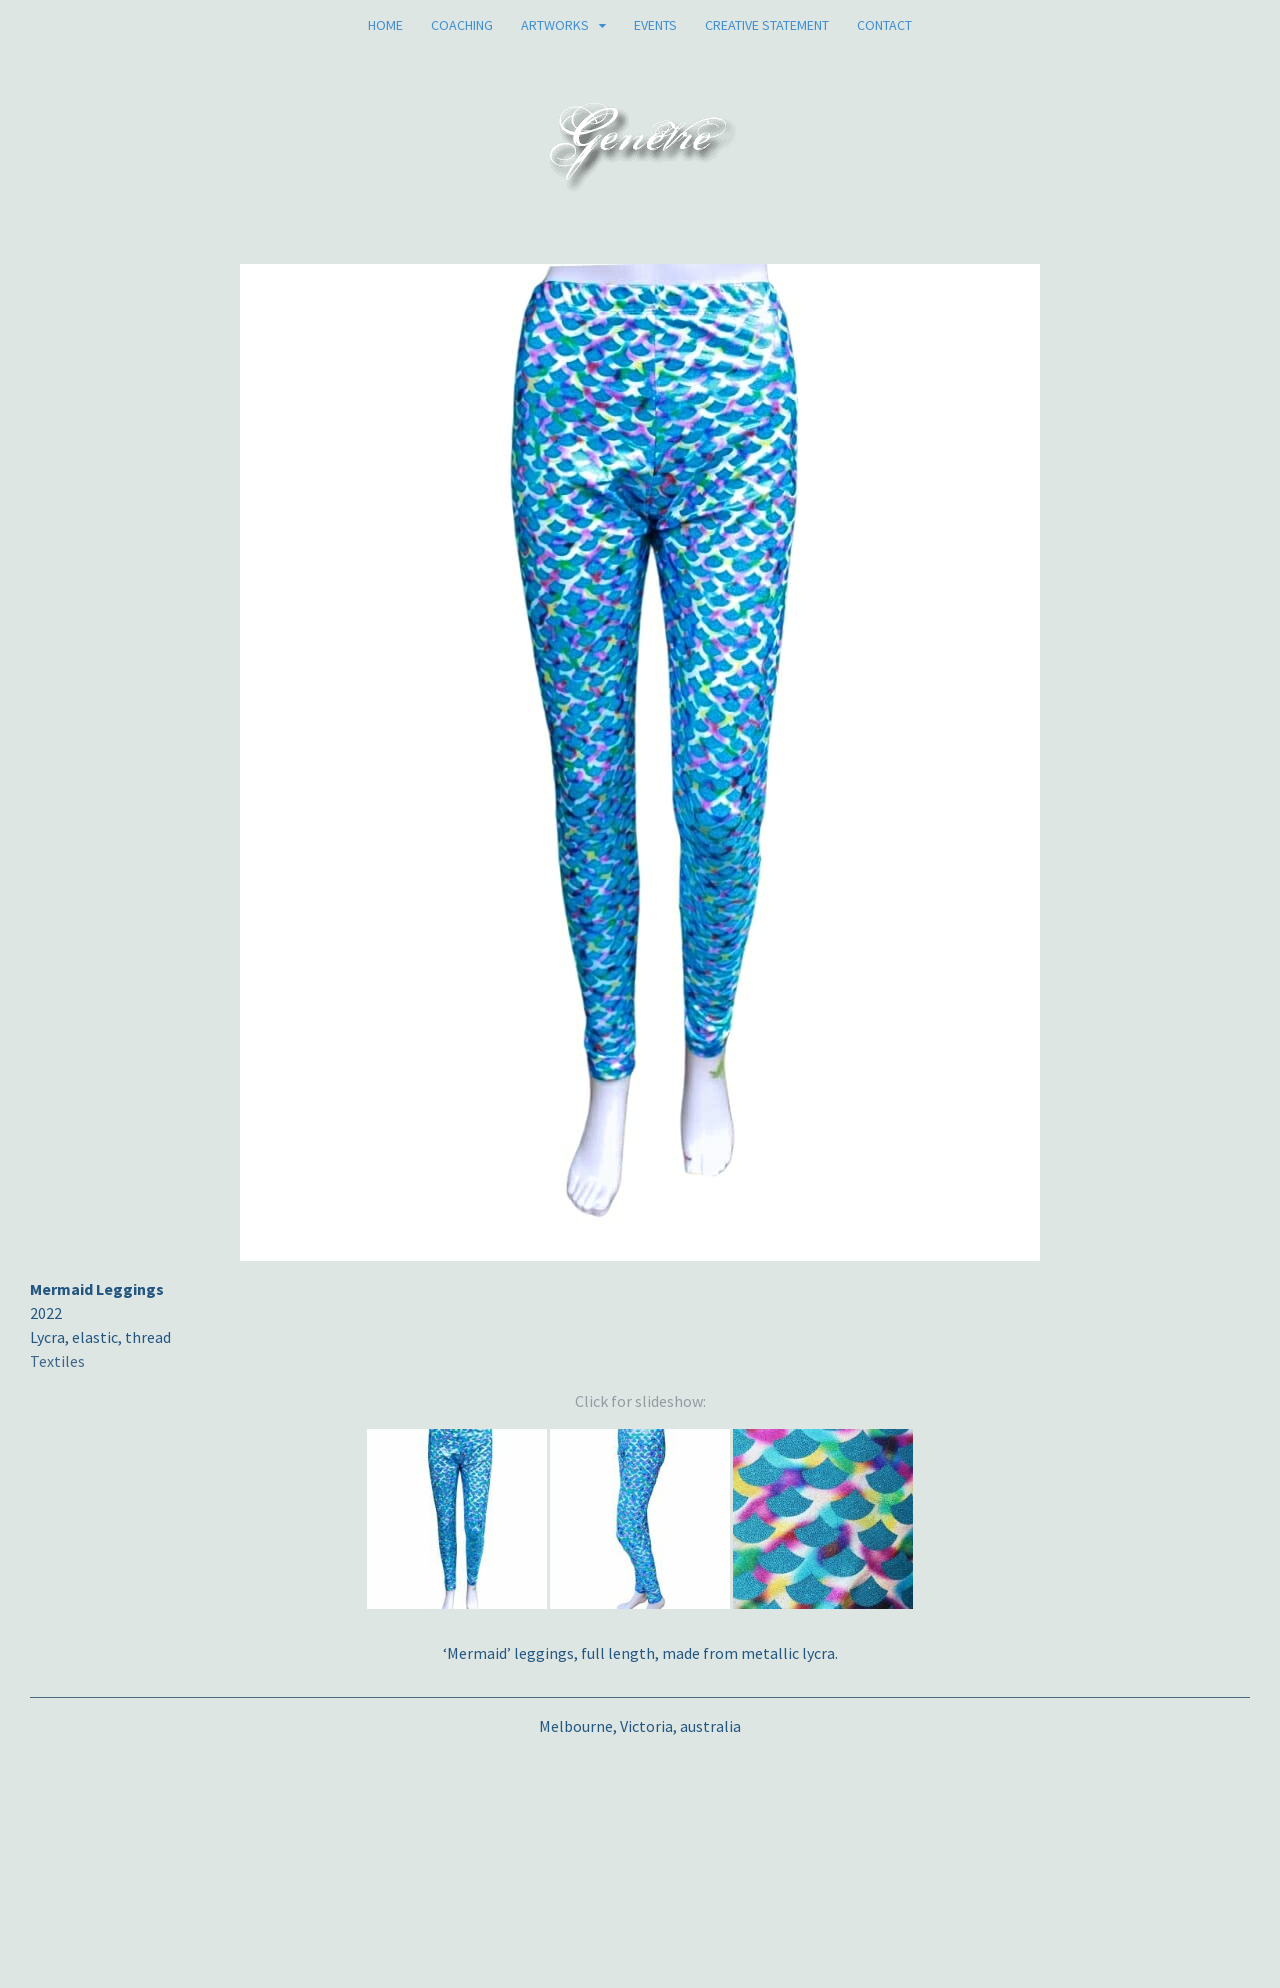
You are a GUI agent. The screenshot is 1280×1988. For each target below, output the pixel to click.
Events (655, 25)
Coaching (462, 25)
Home (385, 25)
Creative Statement (767, 25)
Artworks (555, 25)
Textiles (57, 1361)
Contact (884, 25)
